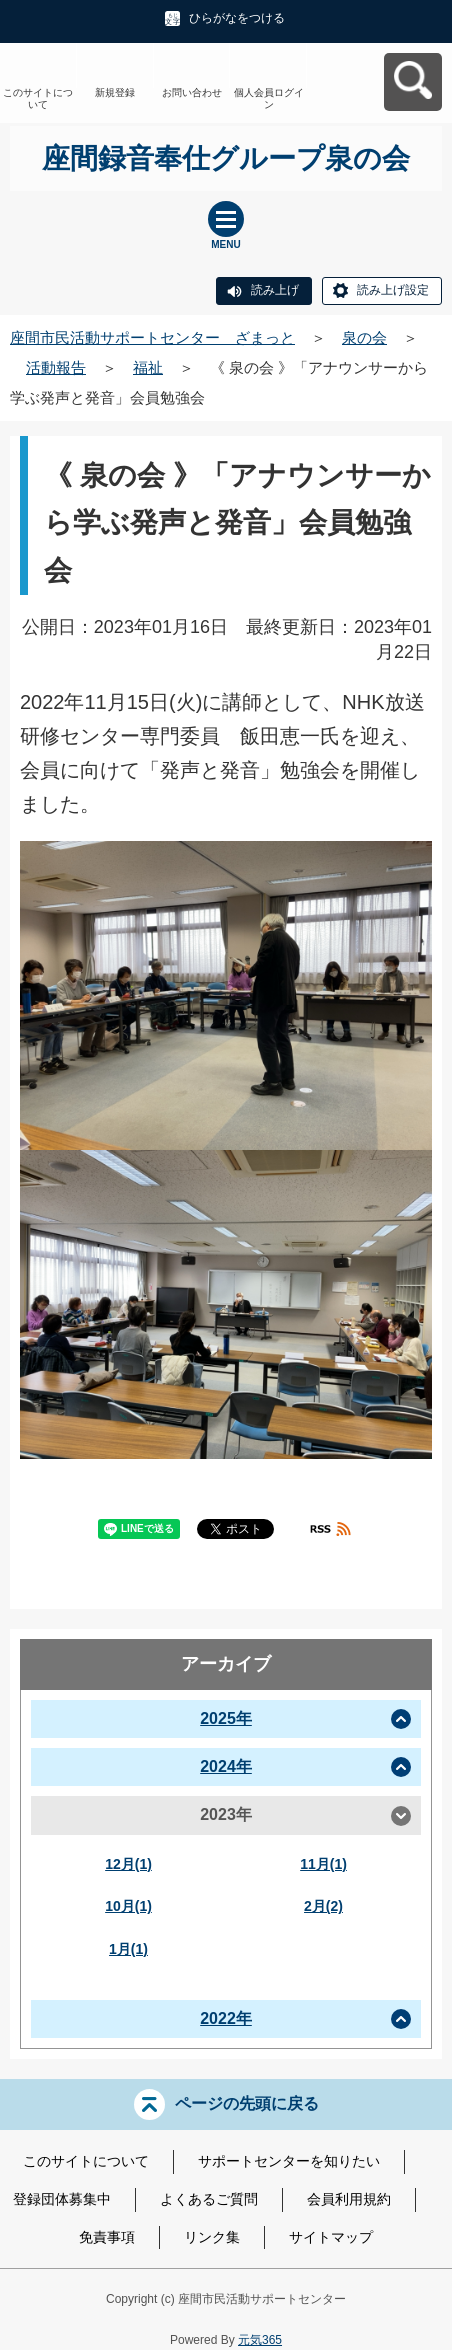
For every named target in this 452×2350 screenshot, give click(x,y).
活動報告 (56, 367)
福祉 (148, 367)
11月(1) (323, 1864)
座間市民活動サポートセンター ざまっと (152, 337)
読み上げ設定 (393, 290)
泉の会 (364, 337)
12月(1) (128, 1864)
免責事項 (107, 2237)
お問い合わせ (192, 92)
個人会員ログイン (269, 98)
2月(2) (323, 1906)
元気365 (260, 2340)
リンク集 (212, 2237)
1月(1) (128, 1949)
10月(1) (128, 1906)
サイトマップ (331, 2237)
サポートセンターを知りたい (289, 2161)
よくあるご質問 (209, 2199)
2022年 (226, 2018)
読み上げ (275, 290)
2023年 (226, 1814)
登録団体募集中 (62, 2199)
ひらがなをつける (237, 18)
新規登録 (115, 92)
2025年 (226, 1718)
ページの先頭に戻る (247, 2103)
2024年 (226, 1766)
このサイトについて (38, 98)
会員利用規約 (349, 2199)
